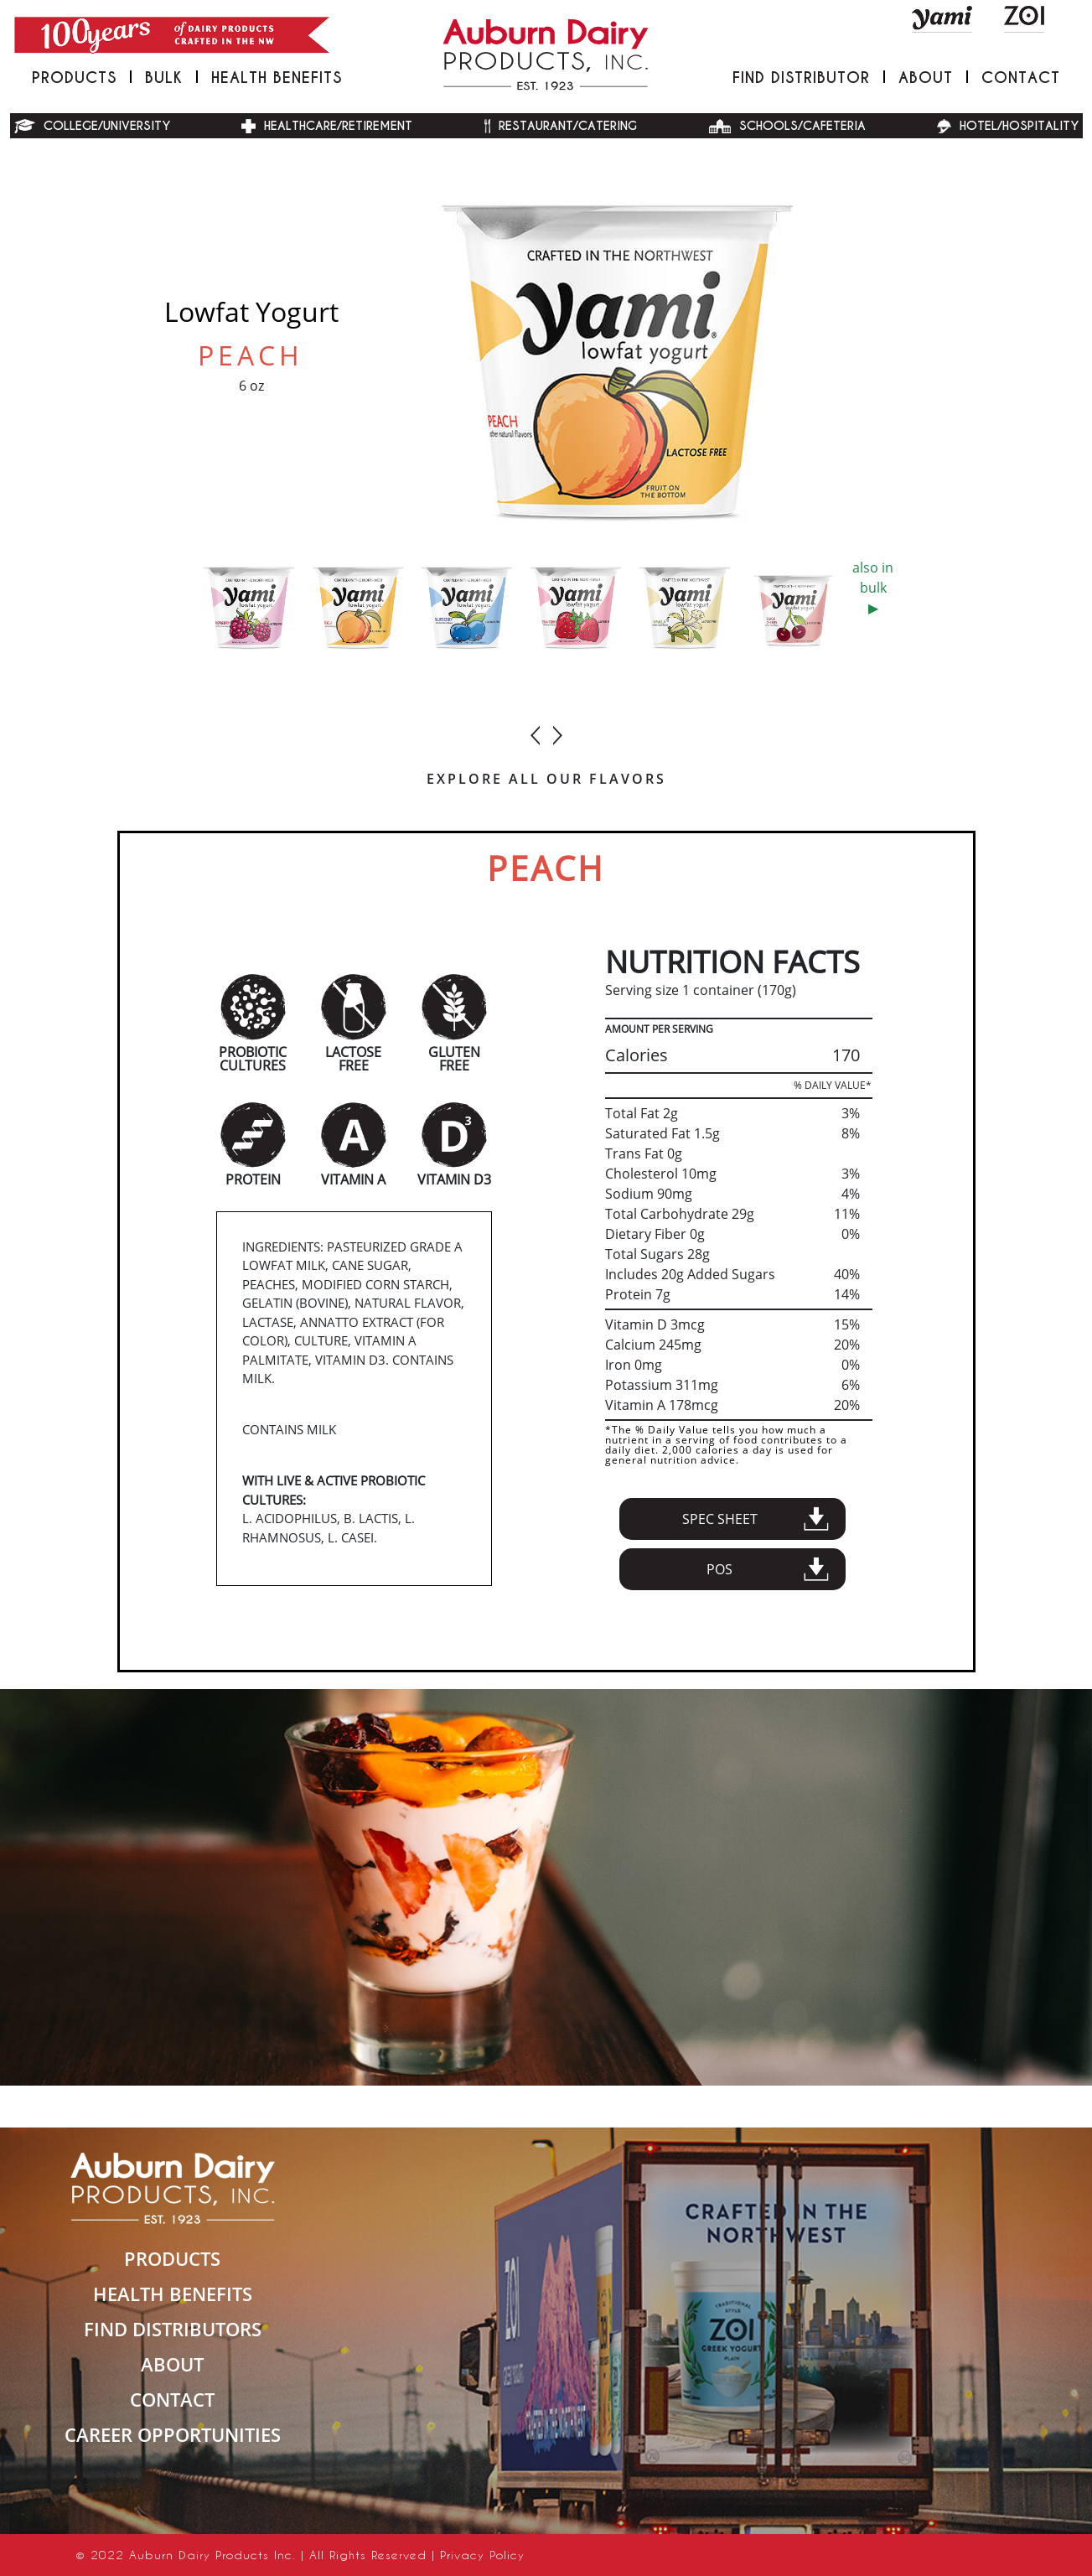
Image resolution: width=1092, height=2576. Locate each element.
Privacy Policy (482, 2554)
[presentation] (535, 728)
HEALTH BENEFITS (172, 2293)
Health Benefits (276, 77)
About (925, 77)
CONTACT (172, 2399)
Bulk (164, 77)
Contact (1020, 77)
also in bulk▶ (872, 587)
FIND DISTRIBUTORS (172, 2328)
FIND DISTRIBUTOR (801, 77)
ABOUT (172, 2363)
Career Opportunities (173, 2434)
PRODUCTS (74, 77)
